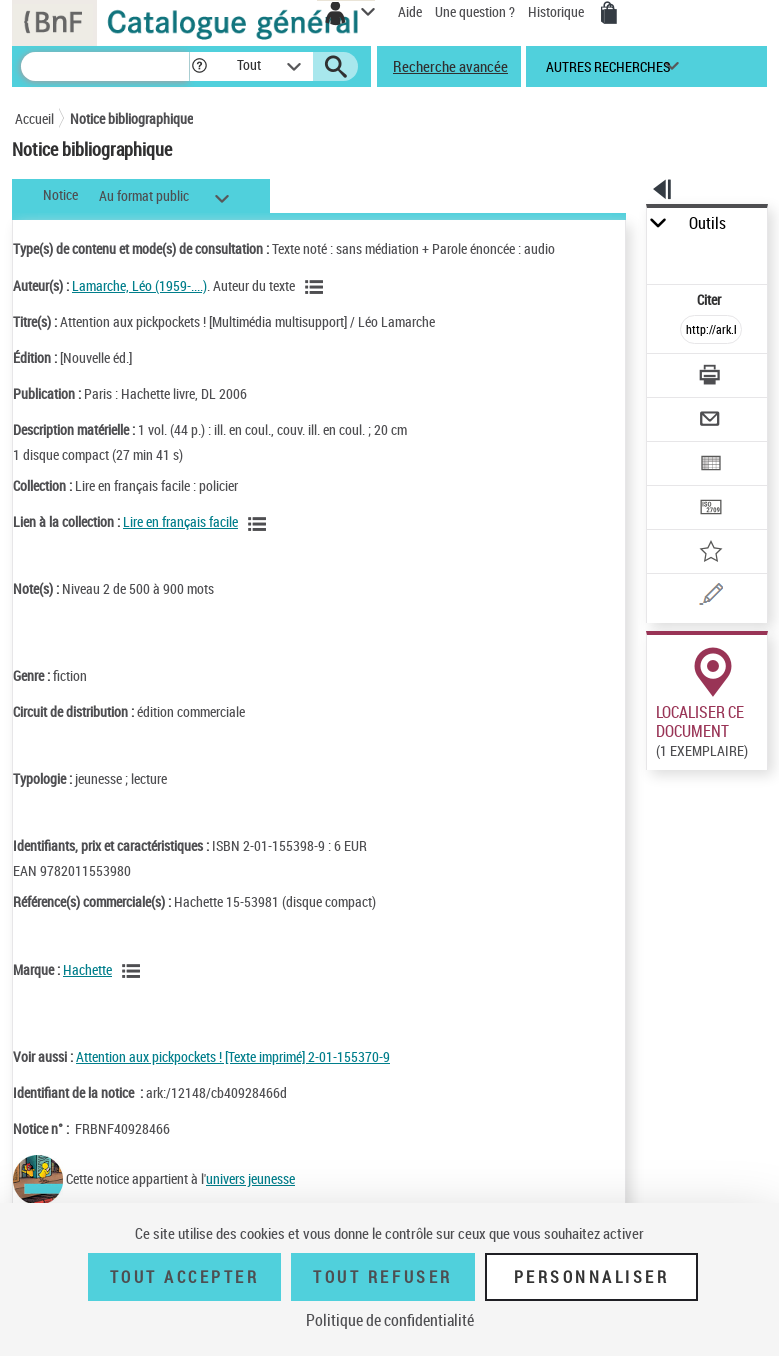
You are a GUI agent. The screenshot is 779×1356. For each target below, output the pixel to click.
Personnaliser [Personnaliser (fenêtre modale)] (592, 1277)
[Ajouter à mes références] (711, 553)
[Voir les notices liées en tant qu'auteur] (317, 287)
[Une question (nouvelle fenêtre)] (711, 597)
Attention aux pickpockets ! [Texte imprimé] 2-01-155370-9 (233, 1056)
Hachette (87, 969)
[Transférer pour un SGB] (711, 509)
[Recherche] (105, 66)
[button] (199, 66)
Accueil (34, 118)
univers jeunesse (250, 1178)
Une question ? (475, 11)
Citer (710, 299)
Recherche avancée (450, 66)
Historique (557, 11)
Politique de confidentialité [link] (390, 1320)
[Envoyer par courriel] (711, 421)
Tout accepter (185, 1277)
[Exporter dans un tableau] (711, 465)
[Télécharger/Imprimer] (711, 377)
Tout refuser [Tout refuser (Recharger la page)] (382, 1277)
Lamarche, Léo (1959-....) (139, 285)
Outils (707, 223)
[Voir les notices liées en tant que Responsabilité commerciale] (134, 971)
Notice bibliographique (131, 118)
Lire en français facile (180, 521)
